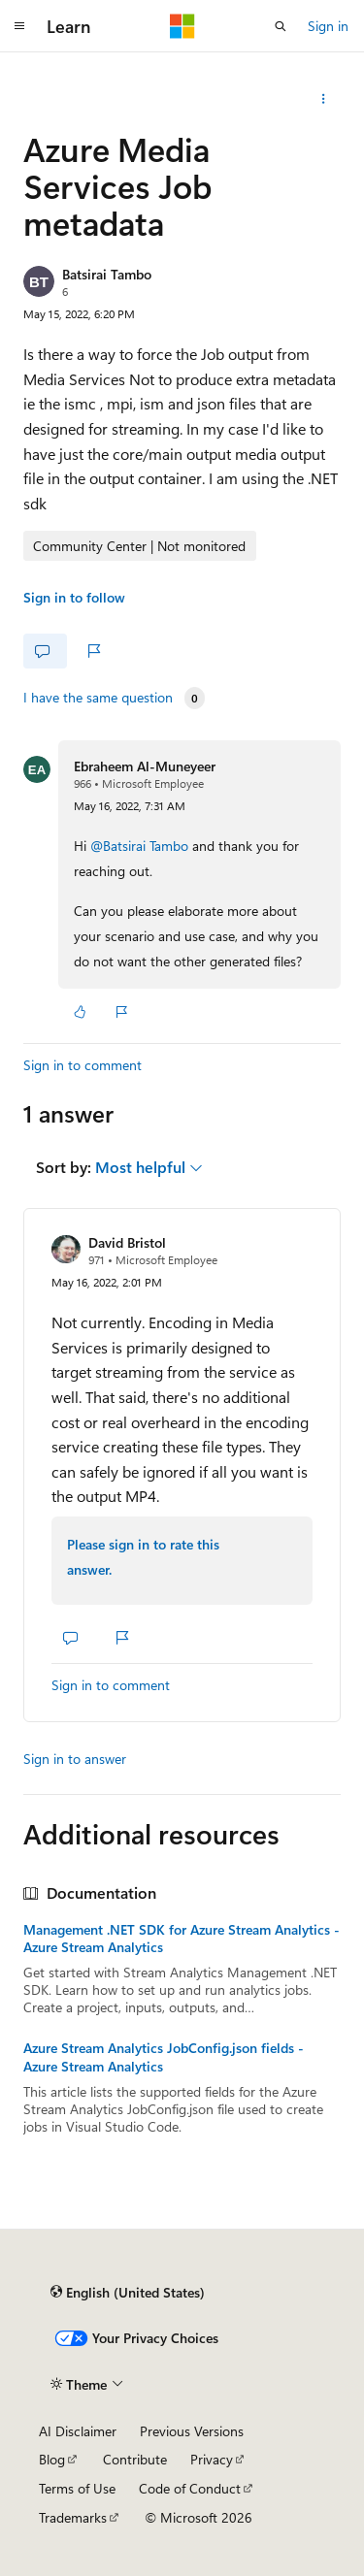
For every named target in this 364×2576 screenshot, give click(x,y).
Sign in (328, 25)
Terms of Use (77, 2488)
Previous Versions (192, 2431)
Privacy (211, 2459)
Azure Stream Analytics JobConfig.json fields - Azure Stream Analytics (163, 2056)
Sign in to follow (74, 597)
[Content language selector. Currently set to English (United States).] (127, 2291)
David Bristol (127, 1242)
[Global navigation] (19, 26)
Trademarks (73, 2517)
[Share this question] (324, 98)
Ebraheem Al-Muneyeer (144, 766)
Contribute (135, 2459)
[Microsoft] (182, 26)
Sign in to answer (74, 1758)
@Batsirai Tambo (141, 845)
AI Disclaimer (77, 2431)
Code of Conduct (190, 2488)
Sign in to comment (82, 1065)
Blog (52, 2459)
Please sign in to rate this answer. (143, 1557)
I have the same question (98, 697)
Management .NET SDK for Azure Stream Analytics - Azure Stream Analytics (181, 1938)
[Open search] (280, 26)
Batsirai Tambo (106, 274)
